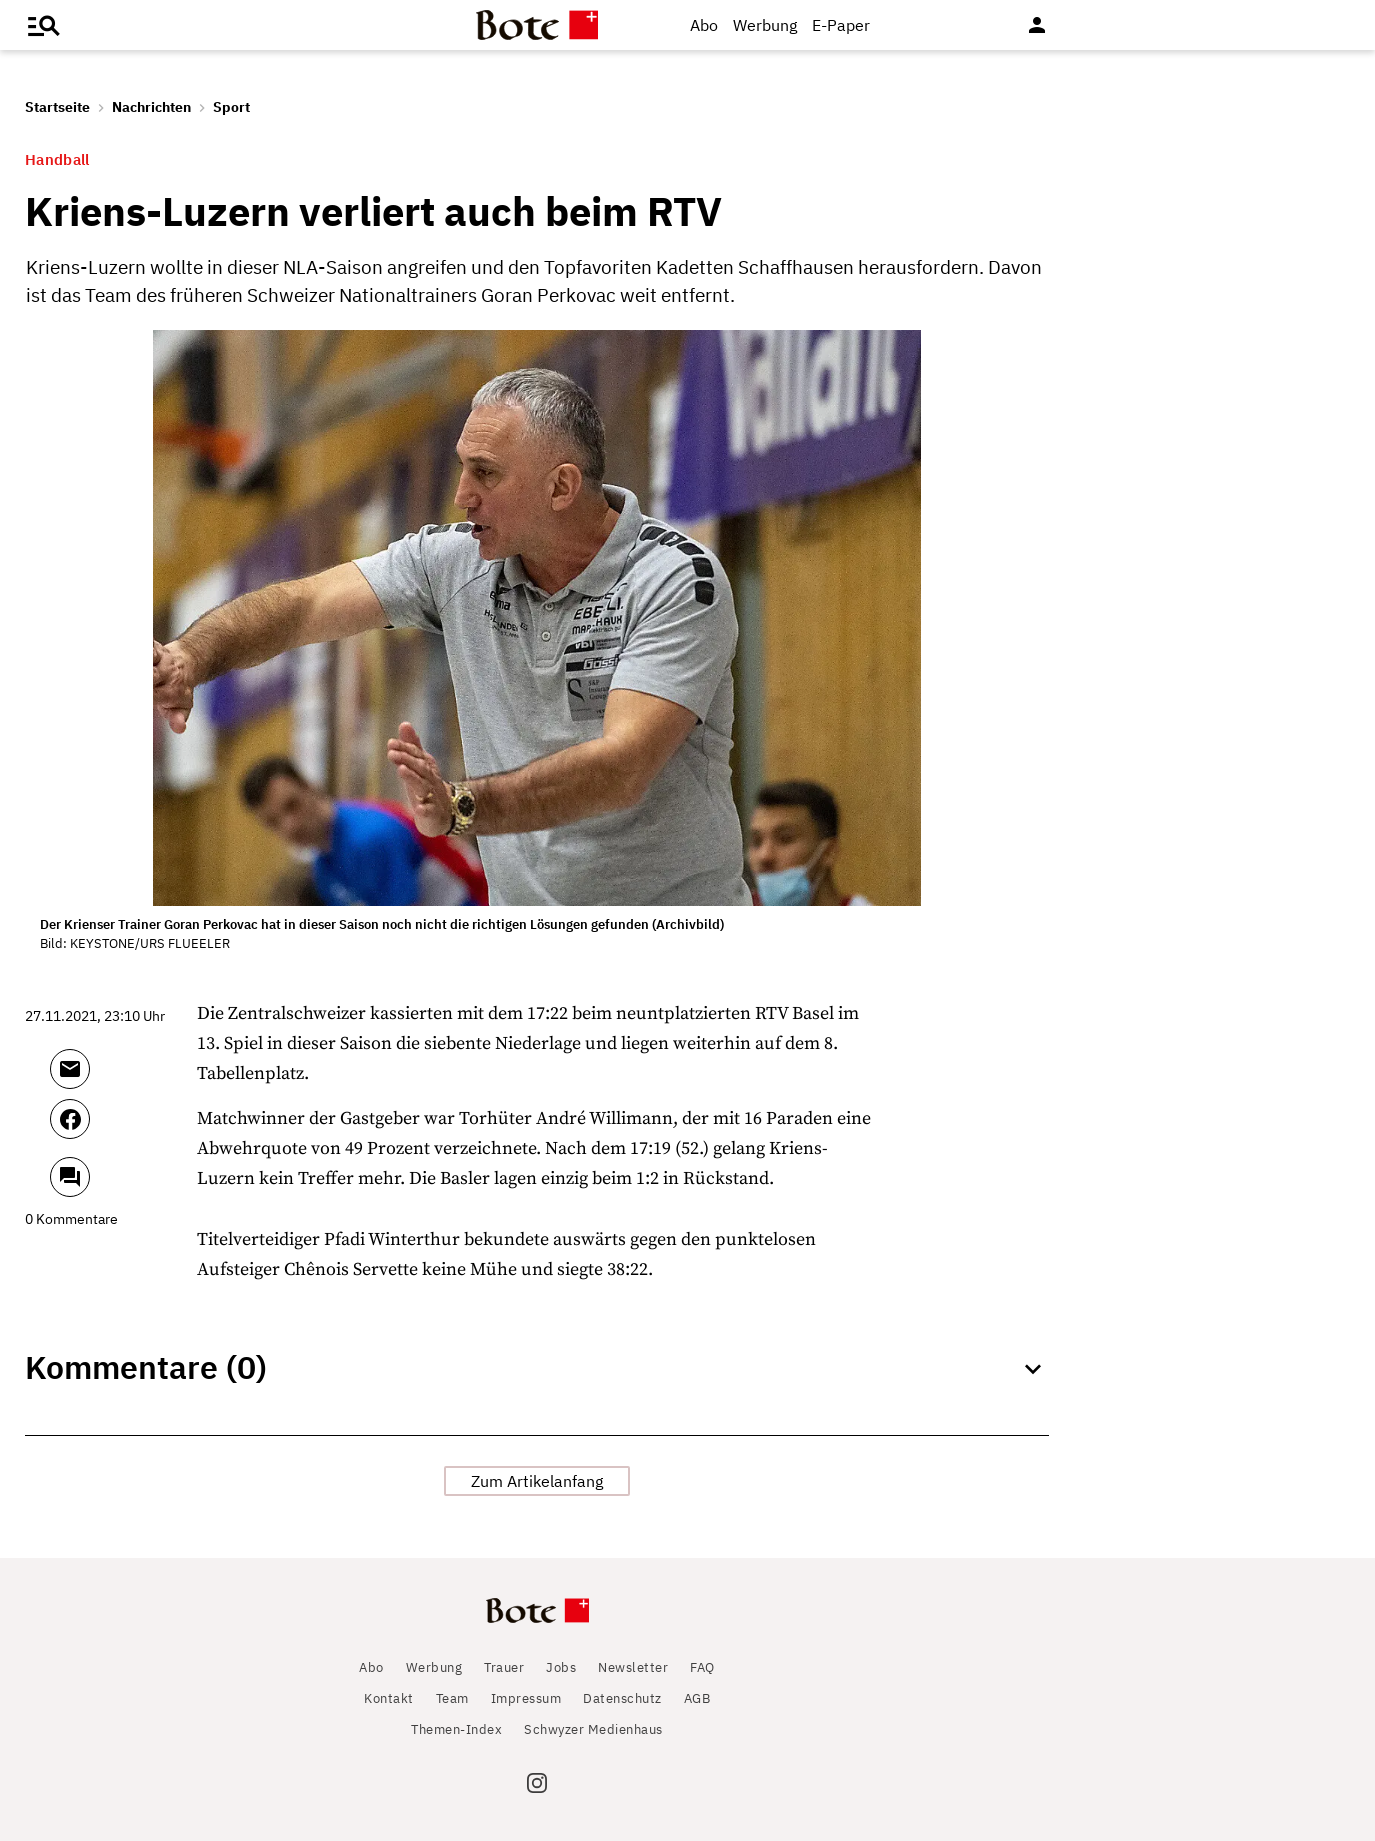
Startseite (57, 107)
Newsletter (633, 1667)
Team (452, 1698)
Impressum (526, 1698)
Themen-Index (456, 1729)
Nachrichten (151, 107)
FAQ (702, 1667)
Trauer (504, 1667)
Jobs (561, 1667)
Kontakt (389, 1698)
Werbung (765, 25)
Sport (231, 107)
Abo (704, 25)
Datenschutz (622, 1698)
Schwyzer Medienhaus (593, 1729)
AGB (697, 1698)
